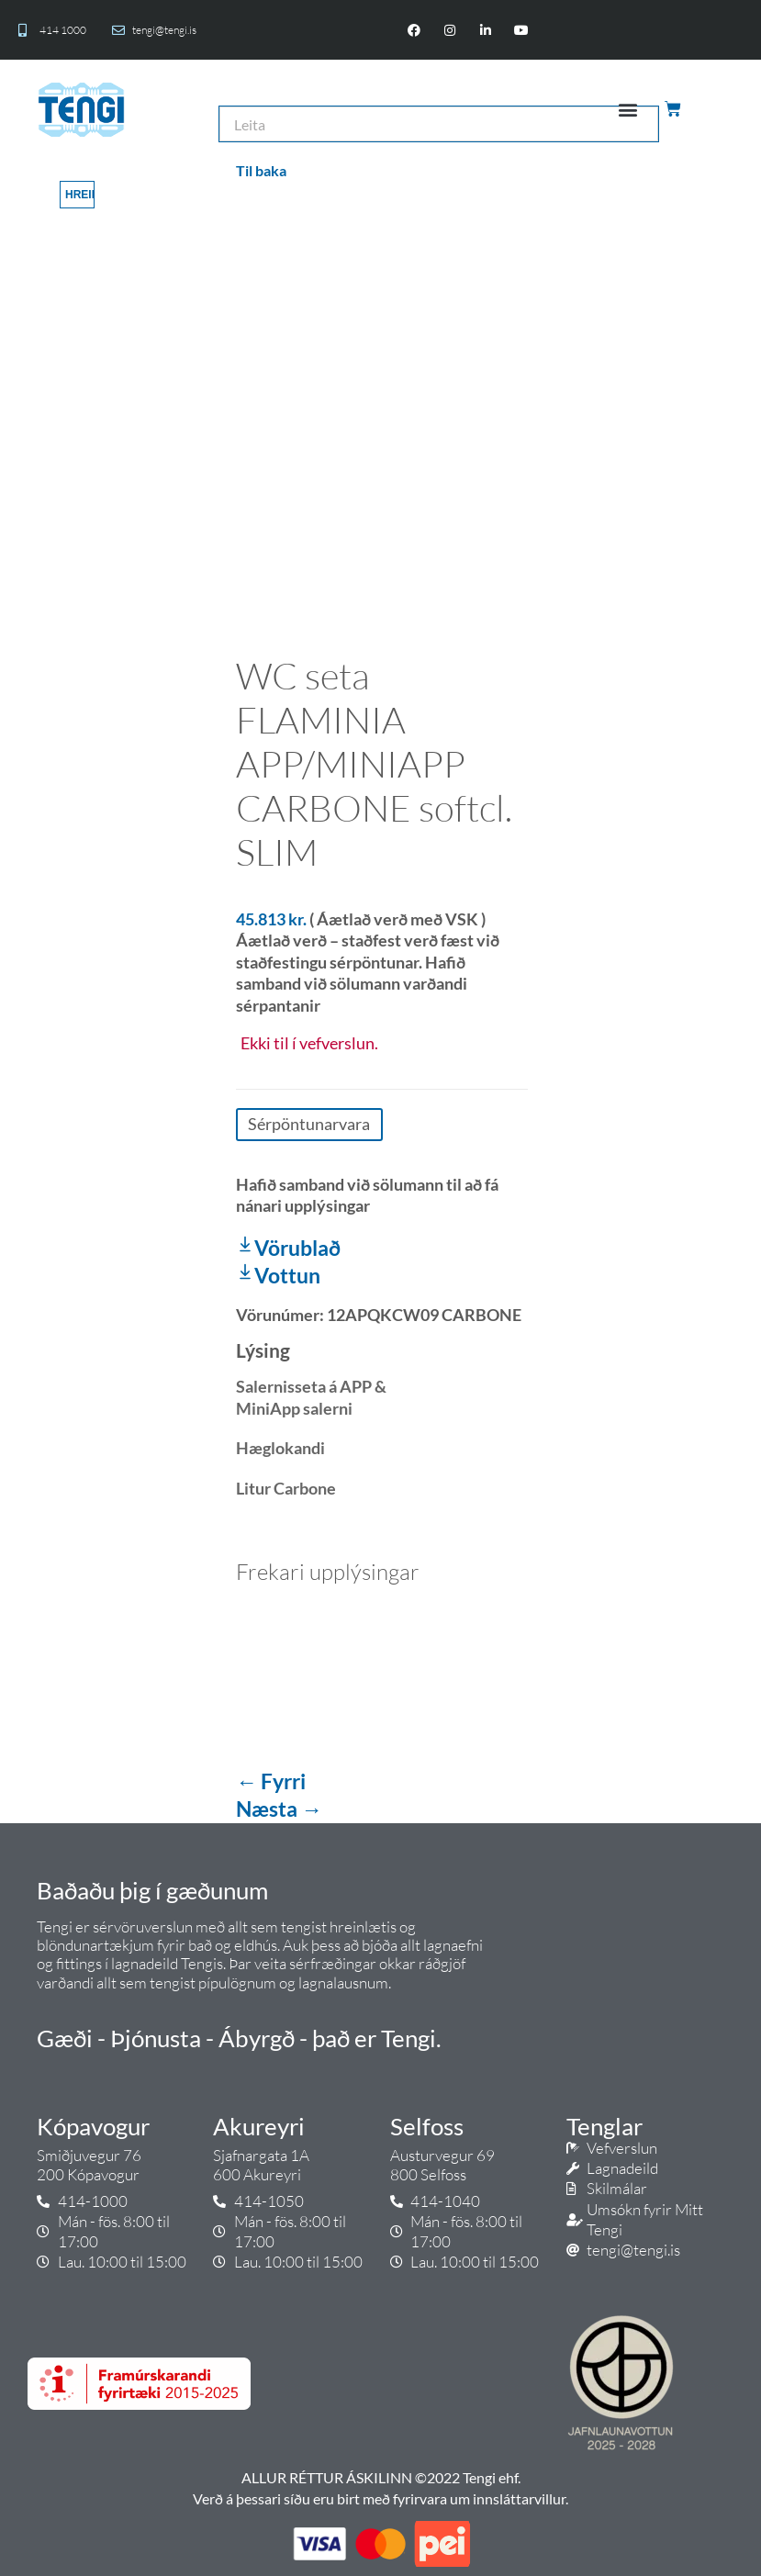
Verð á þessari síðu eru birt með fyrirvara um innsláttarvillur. (380, 2498)
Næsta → (279, 1808)
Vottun (278, 1275)
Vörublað (288, 1247)
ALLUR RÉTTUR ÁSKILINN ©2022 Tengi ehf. (380, 2477)
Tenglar (604, 2126)
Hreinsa (80, 194)
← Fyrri (271, 1781)
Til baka (261, 170)
